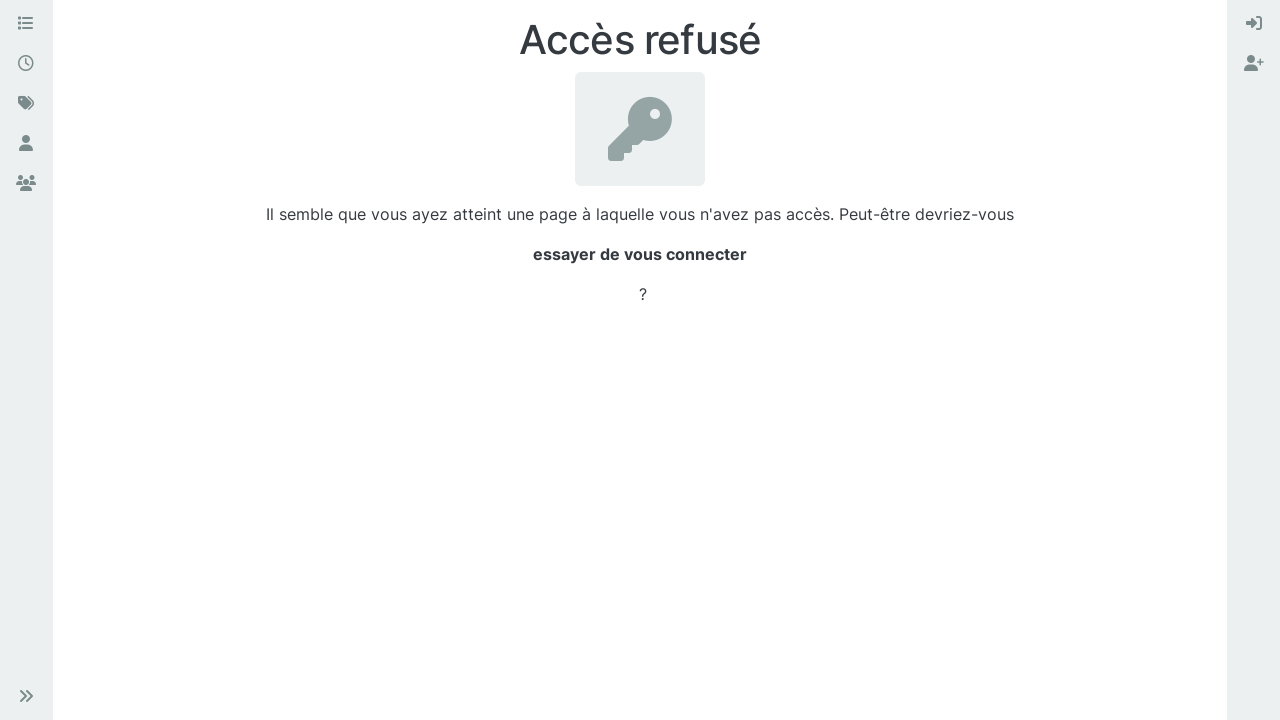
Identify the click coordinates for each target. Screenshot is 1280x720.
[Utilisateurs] (26, 144)
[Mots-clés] (26, 104)
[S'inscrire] (1254, 64)
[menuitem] (1254, 24)
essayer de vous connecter (640, 254)
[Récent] (26, 64)
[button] (26, 696)
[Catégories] (26, 24)
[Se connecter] (1254, 24)
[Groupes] (26, 184)
